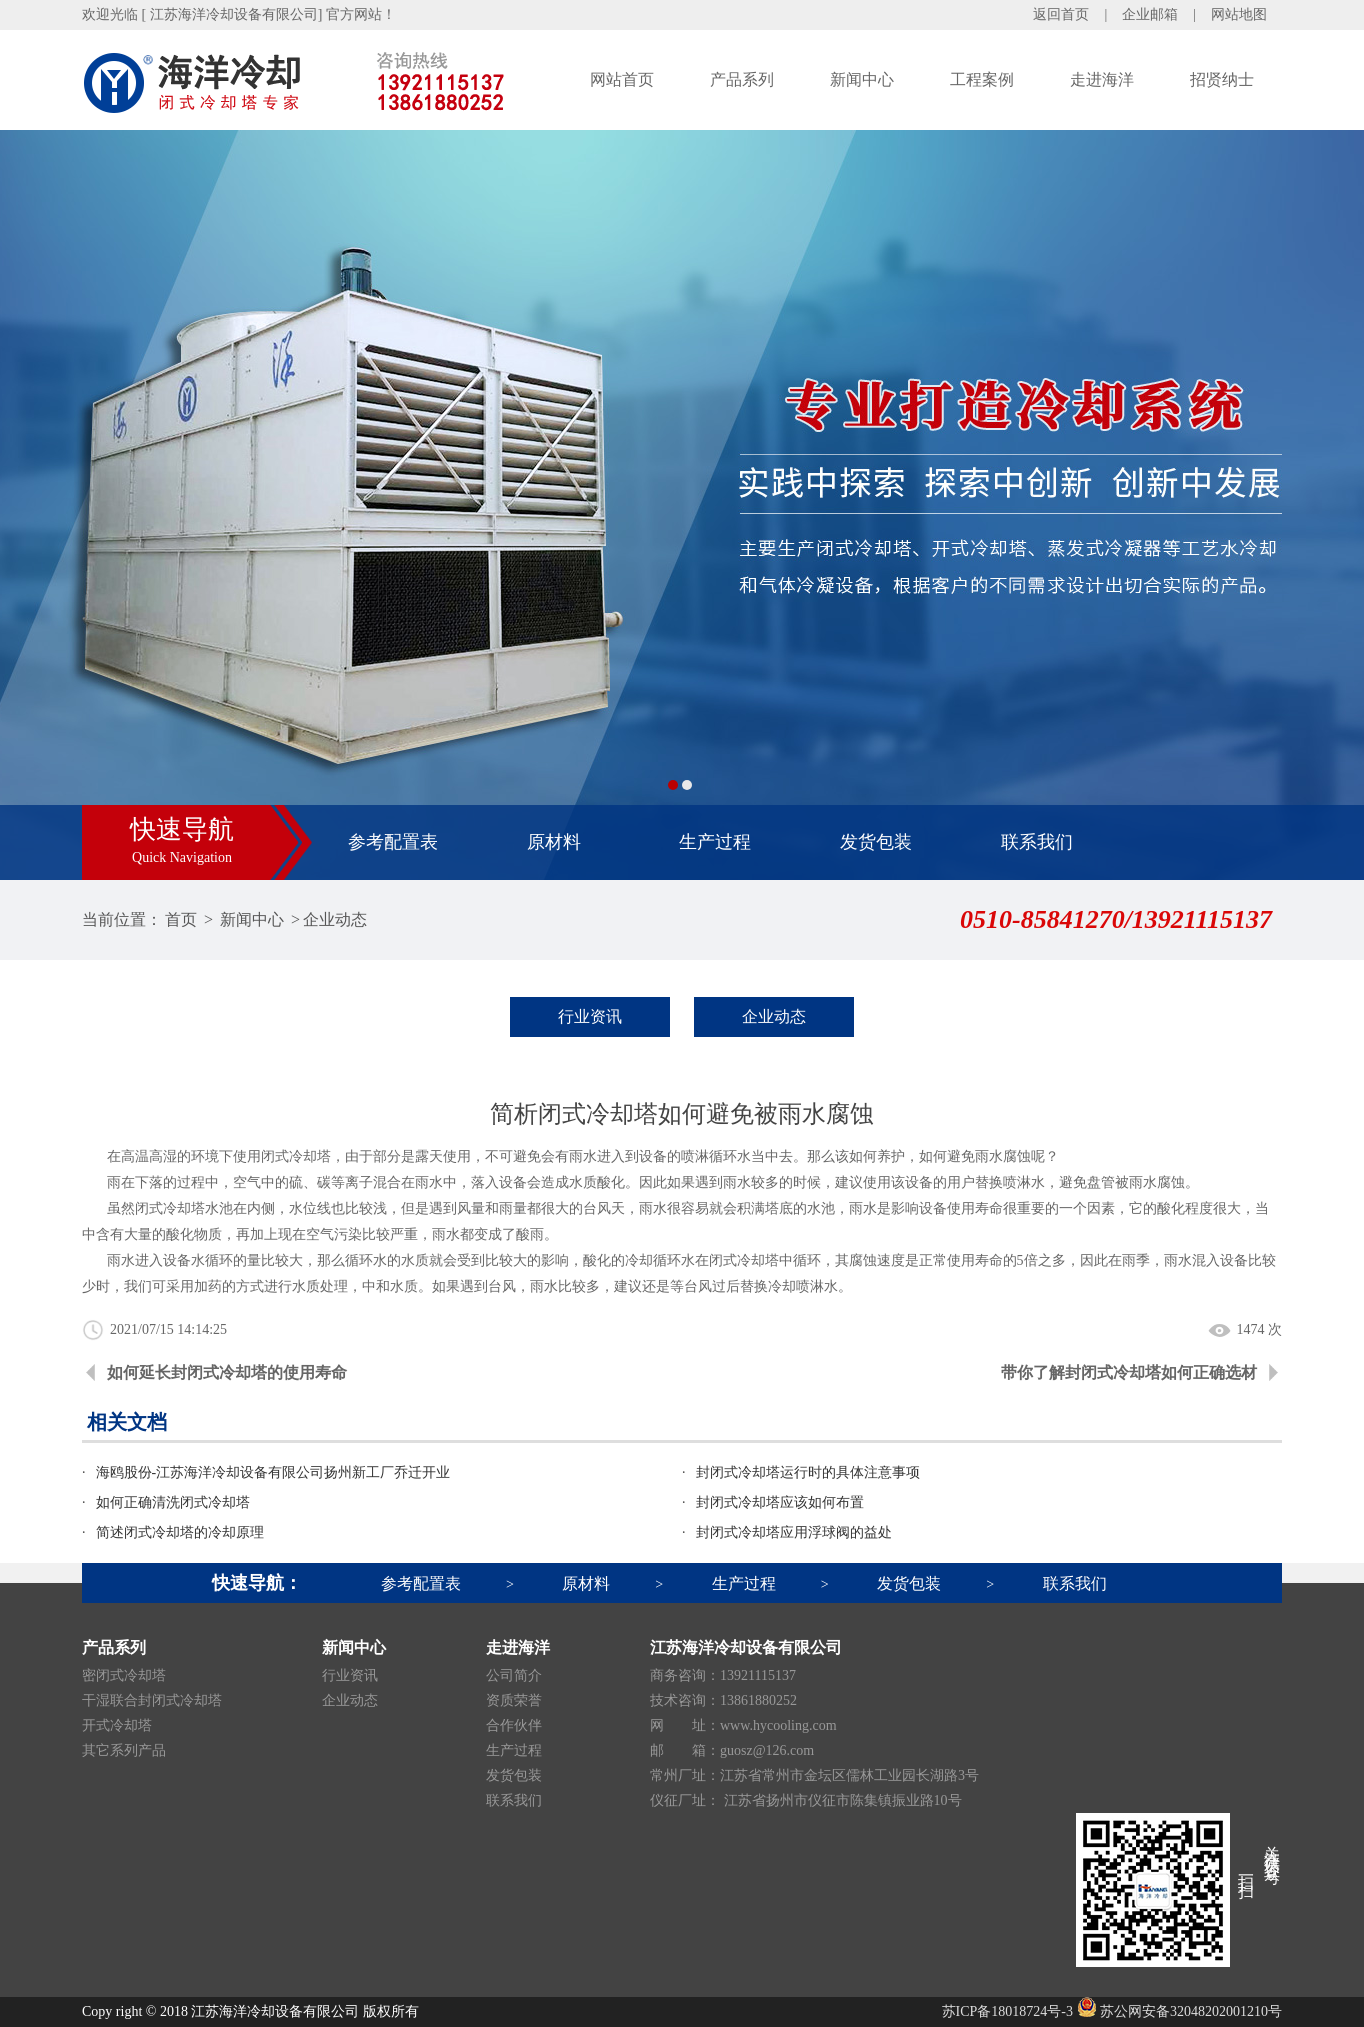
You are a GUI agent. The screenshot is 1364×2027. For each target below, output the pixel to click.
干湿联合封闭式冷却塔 (152, 1700)
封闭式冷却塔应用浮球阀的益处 (794, 1532)
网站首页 (622, 79)
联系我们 (1037, 842)
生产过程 (715, 842)
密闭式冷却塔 (124, 1675)
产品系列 (742, 79)
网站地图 (1239, 14)
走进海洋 (1102, 79)
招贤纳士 (1222, 79)
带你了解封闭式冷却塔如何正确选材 (1129, 1372)
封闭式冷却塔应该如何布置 (780, 1502)
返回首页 (1061, 14)
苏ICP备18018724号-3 (1007, 2011)
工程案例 (982, 79)
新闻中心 (862, 79)
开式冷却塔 (117, 1725)
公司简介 (514, 1675)
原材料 (554, 842)
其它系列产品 (124, 1750)
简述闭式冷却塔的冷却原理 (180, 1532)
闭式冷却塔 (170, 1208)
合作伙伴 (514, 1725)
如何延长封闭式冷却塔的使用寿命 (227, 1372)
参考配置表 (393, 842)
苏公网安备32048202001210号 (1180, 2011)
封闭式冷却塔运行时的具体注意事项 (808, 1472)
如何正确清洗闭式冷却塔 (173, 1502)
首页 (181, 919)
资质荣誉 (514, 1700)
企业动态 (335, 919)
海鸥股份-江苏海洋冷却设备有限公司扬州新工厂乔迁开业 (273, 1472)
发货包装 (876, 842)
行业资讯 (590, 1016)
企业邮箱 (1150, 14)
